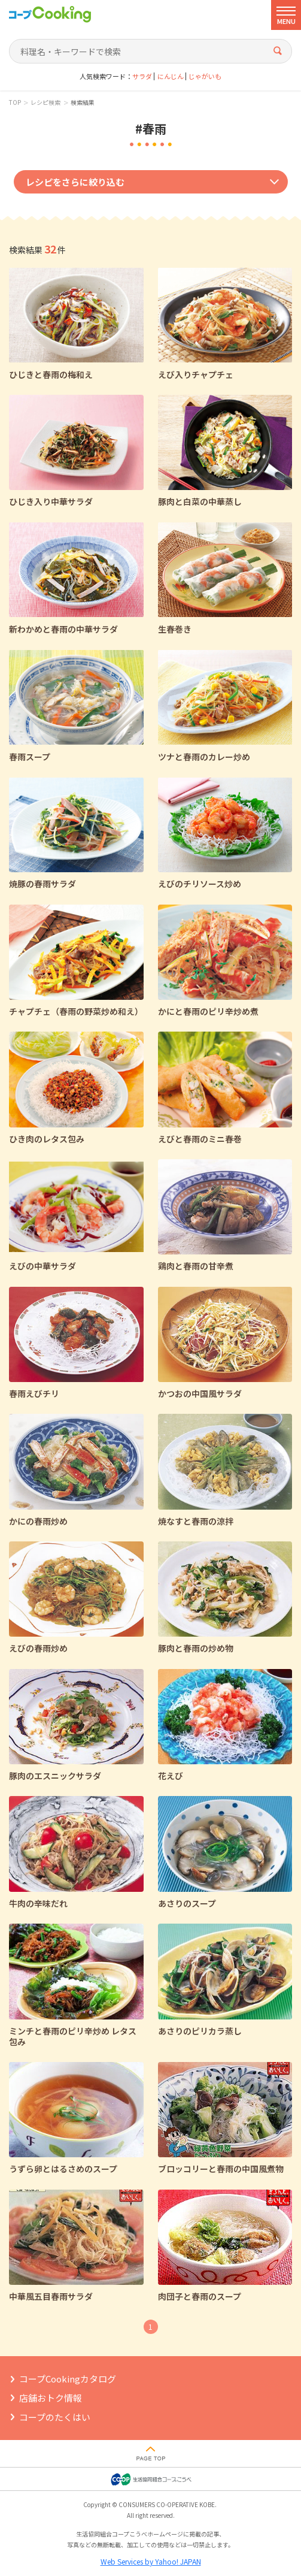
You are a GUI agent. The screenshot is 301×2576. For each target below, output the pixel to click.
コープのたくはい (54, 2417)
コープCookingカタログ (67, 2378)
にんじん (170, 76)
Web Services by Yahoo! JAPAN (151, 2561)
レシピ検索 (45, 102)
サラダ (142, 76)
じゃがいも (204, 76)
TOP (15, 102)
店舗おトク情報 (50, 2397)
